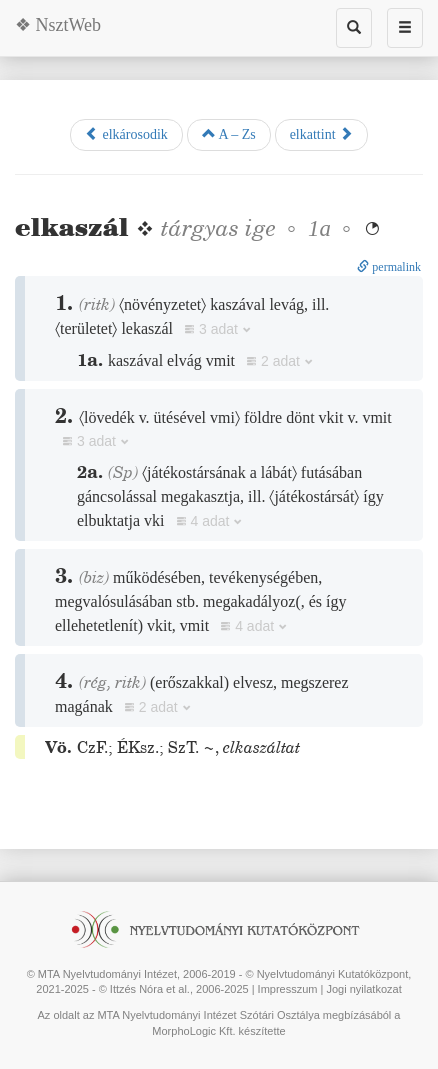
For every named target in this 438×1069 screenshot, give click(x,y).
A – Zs (229, 134)
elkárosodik (126, 134)
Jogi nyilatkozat (364, 989)
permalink (389, 267)
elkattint (321, 134)
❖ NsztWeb (58, 25)
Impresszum (288, 989)
